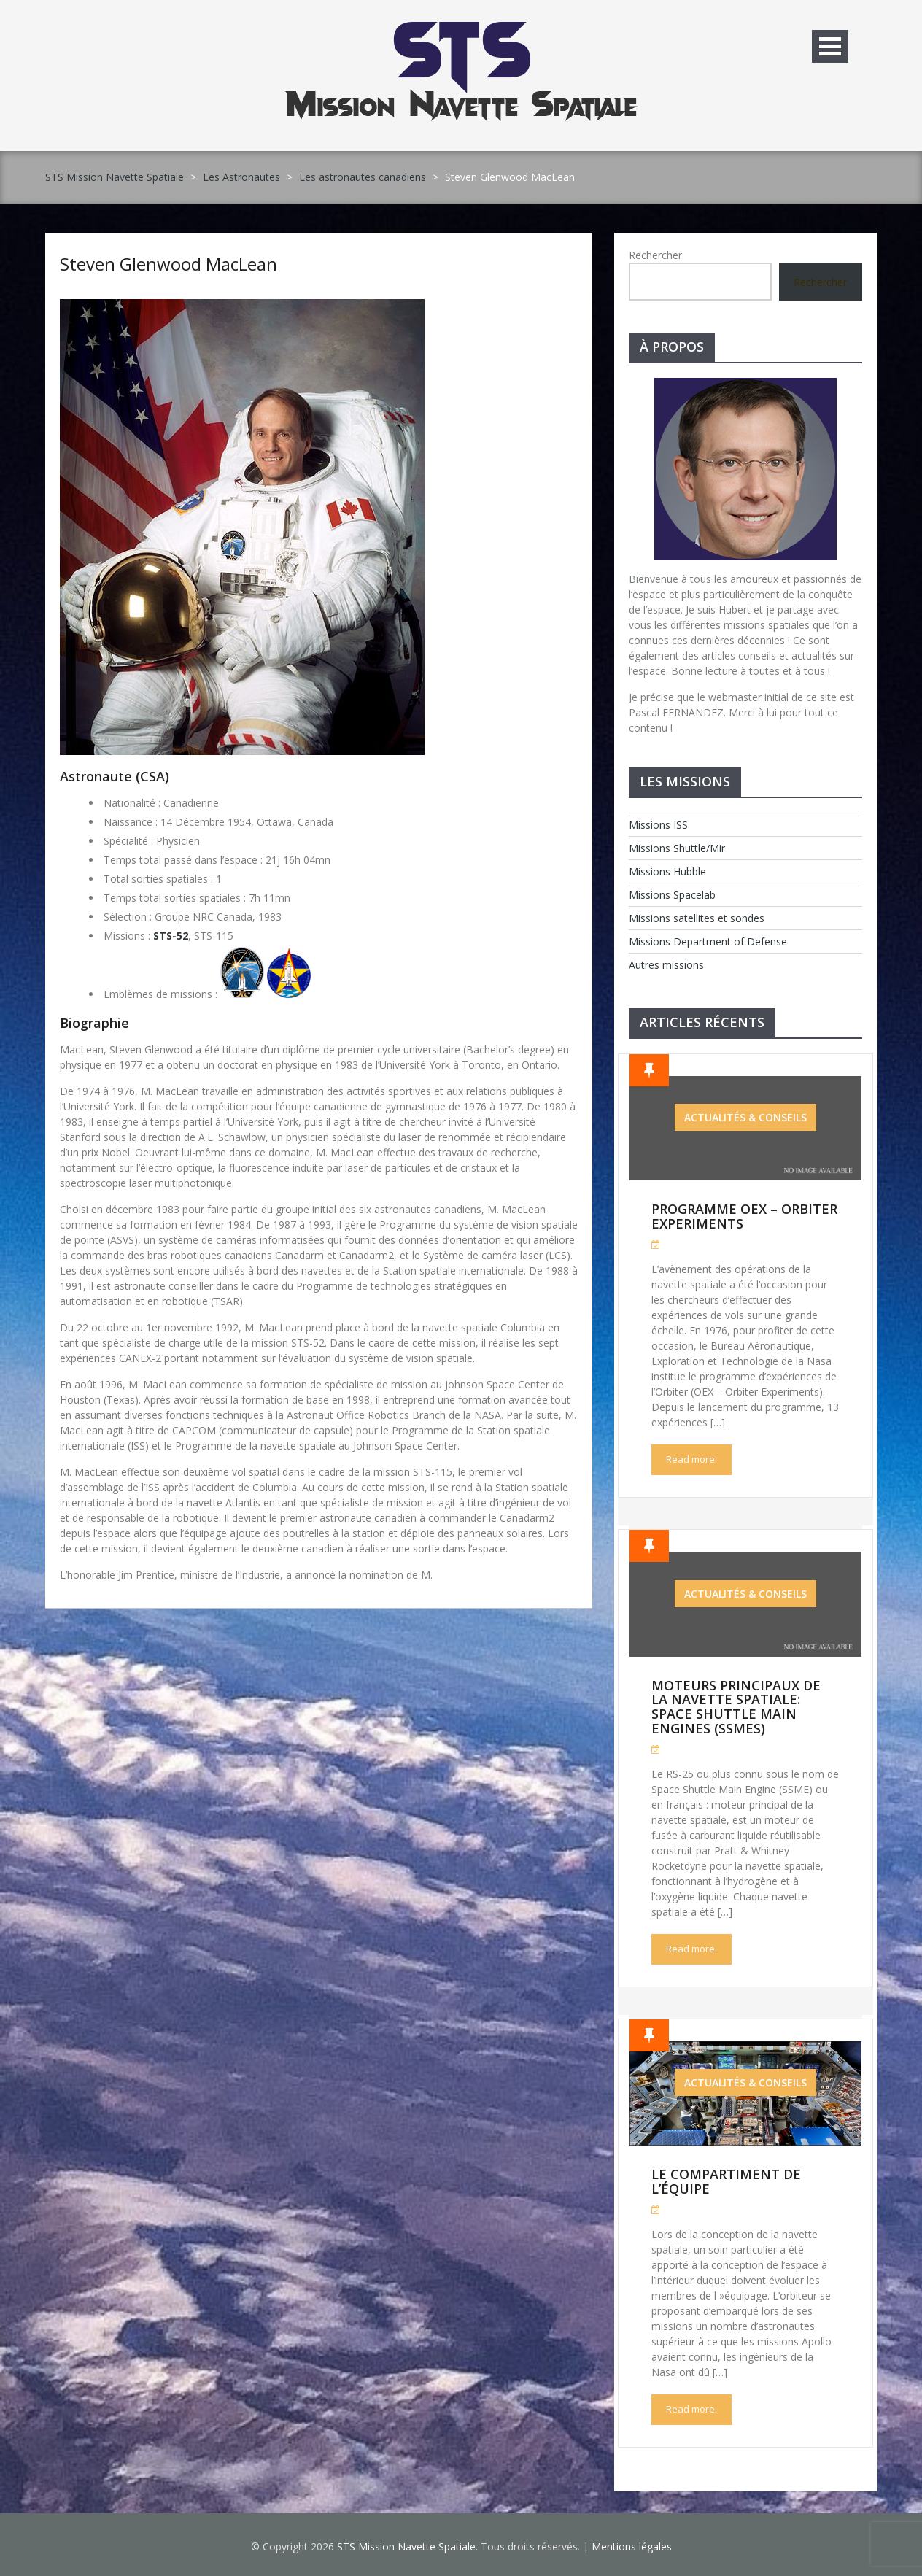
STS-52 (170, 936)
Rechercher (655, 255)
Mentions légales (632, 2546)
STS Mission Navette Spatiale (114, 177)
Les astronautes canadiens (362, 177)
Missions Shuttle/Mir (677, 848)
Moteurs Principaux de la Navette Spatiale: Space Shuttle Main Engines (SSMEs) (736, 1706)
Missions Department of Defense (708, 941)
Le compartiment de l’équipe (726, 2181)
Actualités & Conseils (745, 1117)
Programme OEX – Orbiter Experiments (744, 1216)
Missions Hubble (667, 871)
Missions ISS (658, 825)
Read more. (691, 1459)
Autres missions (666, 965)
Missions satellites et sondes (696, 918)
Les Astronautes (241, 177)
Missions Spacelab (672, 895)
